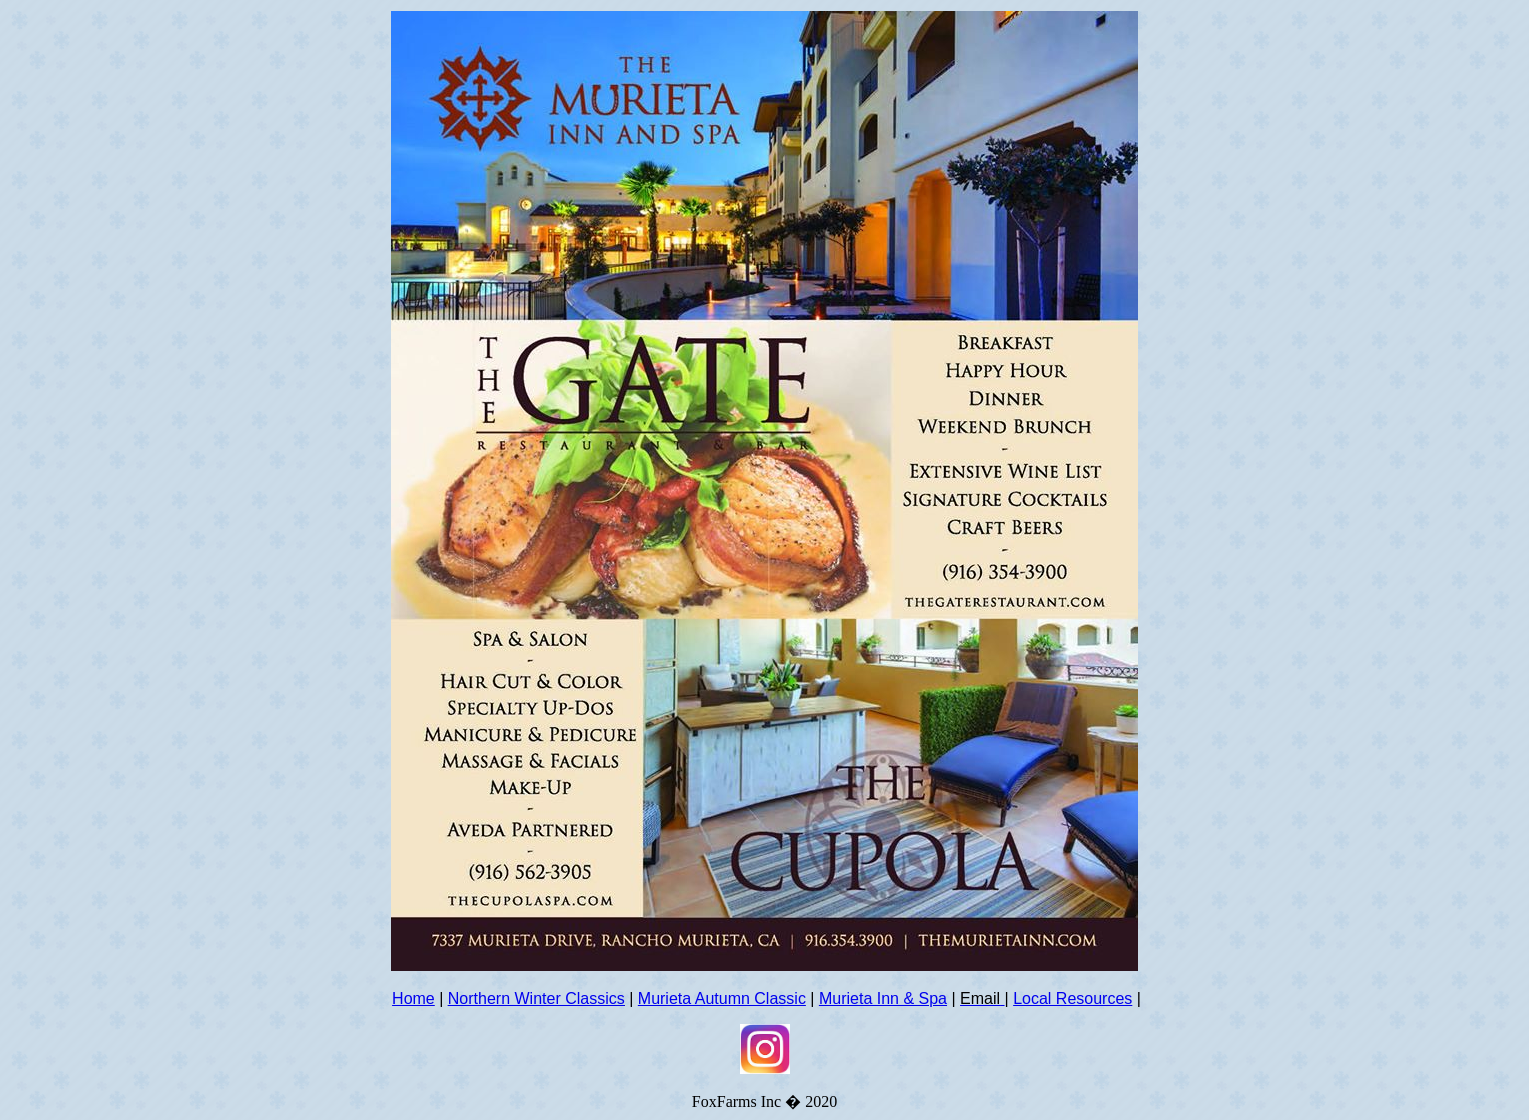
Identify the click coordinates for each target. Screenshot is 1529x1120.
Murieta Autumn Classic (722, 998)
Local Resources (1072, 998)
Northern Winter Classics (536, 998)
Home (413, 998)
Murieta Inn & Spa (883, 998)
